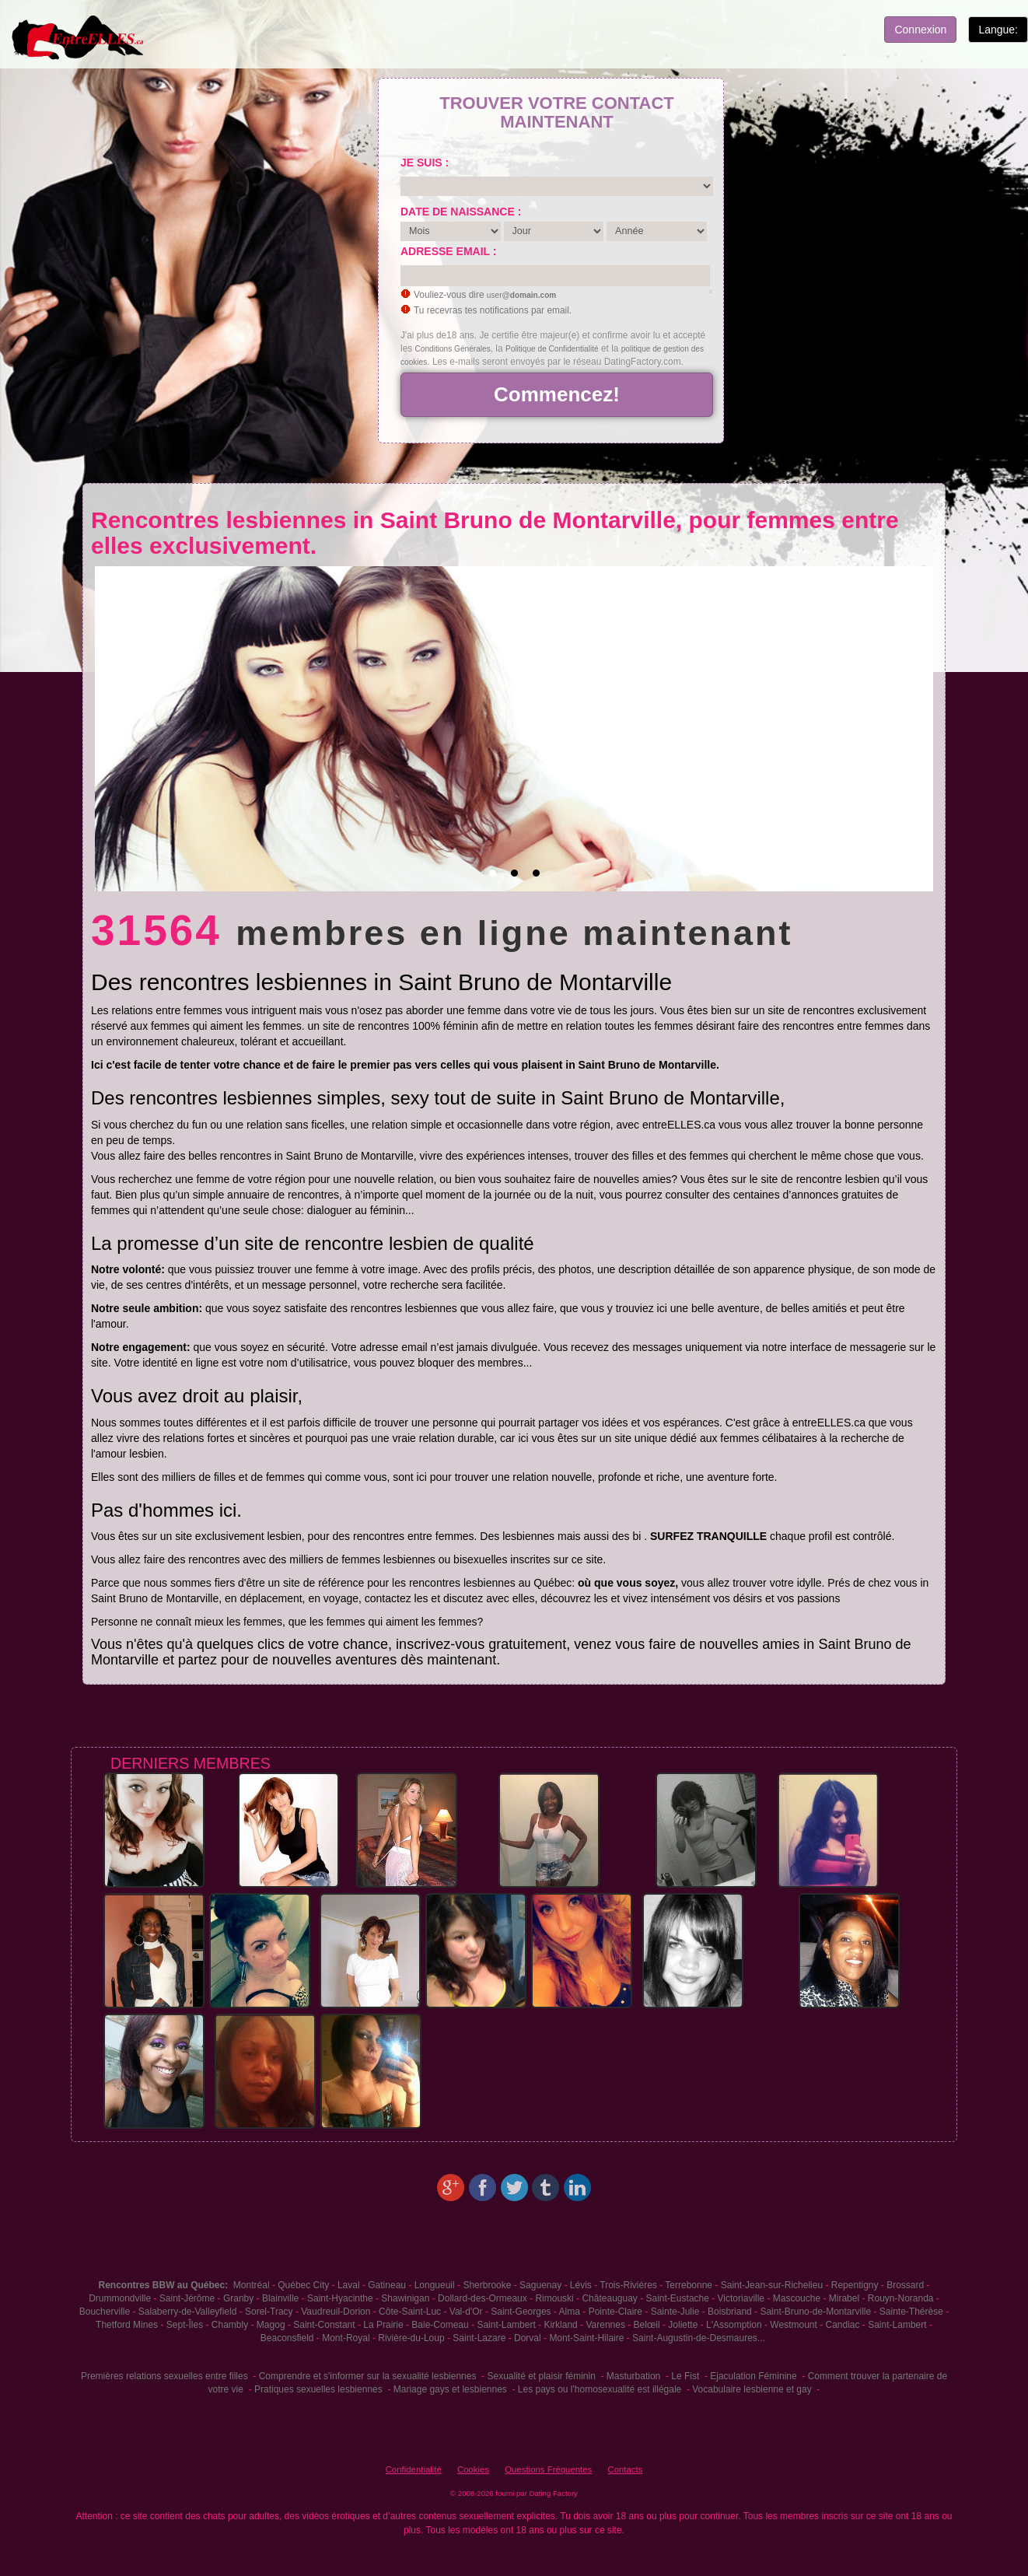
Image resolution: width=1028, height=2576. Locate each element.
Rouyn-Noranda (901, 2298)
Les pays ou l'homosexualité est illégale (599, 2389)
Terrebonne (688, 2285)
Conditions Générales (453, 349)
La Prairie (383, 2324)
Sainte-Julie (675, 2311)
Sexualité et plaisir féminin (541, 2376)
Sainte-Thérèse (911, 2311)
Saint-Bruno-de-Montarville (815, 2311)
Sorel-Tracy (269, 2311)
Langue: (998, 29)
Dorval (527, 2338)
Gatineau (387, 2285)
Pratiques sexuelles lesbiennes (318, 2389)
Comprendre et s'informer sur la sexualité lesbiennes (368, 2376)
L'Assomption (734, 2324)
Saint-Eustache (677, 2298)
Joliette (683, 2324)
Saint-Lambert (506, 2324)
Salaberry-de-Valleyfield (187, 2311)
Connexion (920, 29)
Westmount (793, 2324)
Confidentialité (414, 2469)
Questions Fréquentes (548, 2469)
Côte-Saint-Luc (410, 2311)
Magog (271, 2324)
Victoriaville (741, 2298)
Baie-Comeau (439, 2324)
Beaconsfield (287, 2338)
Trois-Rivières (628, 2285)
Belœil (647, 2324)
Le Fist (685, 2376)
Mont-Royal (345, 2338)
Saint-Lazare (479, 2338)
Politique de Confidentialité (552, 349)
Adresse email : (448, 251)
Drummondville (120, 2298)
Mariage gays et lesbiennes (450, 2389)
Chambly (230, 2324)
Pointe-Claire (615, 2311)
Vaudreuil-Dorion (335, 2311)
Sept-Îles (184, 2324)
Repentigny (855, 2285)
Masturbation (633, 2376)
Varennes (605, 2324)
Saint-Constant (324, 2324)
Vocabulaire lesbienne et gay (751, 2389)
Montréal (251, 2285)
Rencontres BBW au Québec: (163, 2285)
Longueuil (434, 2285)
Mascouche (796, 2298)
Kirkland (560, 2324)
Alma (569, 2311)
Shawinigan (405, 2298)
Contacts (624, 2469)
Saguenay (540, 2285)
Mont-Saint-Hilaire (586, 2338)
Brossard (905, 2285)
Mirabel (844, 2298)
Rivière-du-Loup (411, 2338)
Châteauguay (609, 2298)
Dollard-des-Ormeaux (482, 2298)
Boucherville (104, 2311)
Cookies (473, 2469)
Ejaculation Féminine (753, 2376)
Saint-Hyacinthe (340, 2298)
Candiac (842, 2324)
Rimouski (554, 2298)
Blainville (280, 2298)
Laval (348, 2285)
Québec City (303, 2285)
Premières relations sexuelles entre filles (164, 2376)
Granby (238, 2298)
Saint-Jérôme (187, 2298)
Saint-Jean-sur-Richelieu (772, 2285)
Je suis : (424, 162)
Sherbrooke (487, 2285)
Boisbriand (730, 2311)
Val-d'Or (466, 2311)
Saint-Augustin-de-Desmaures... (698, 2338)
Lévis (581, 2285)
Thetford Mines (127, 2324)
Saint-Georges (521, 2311)
